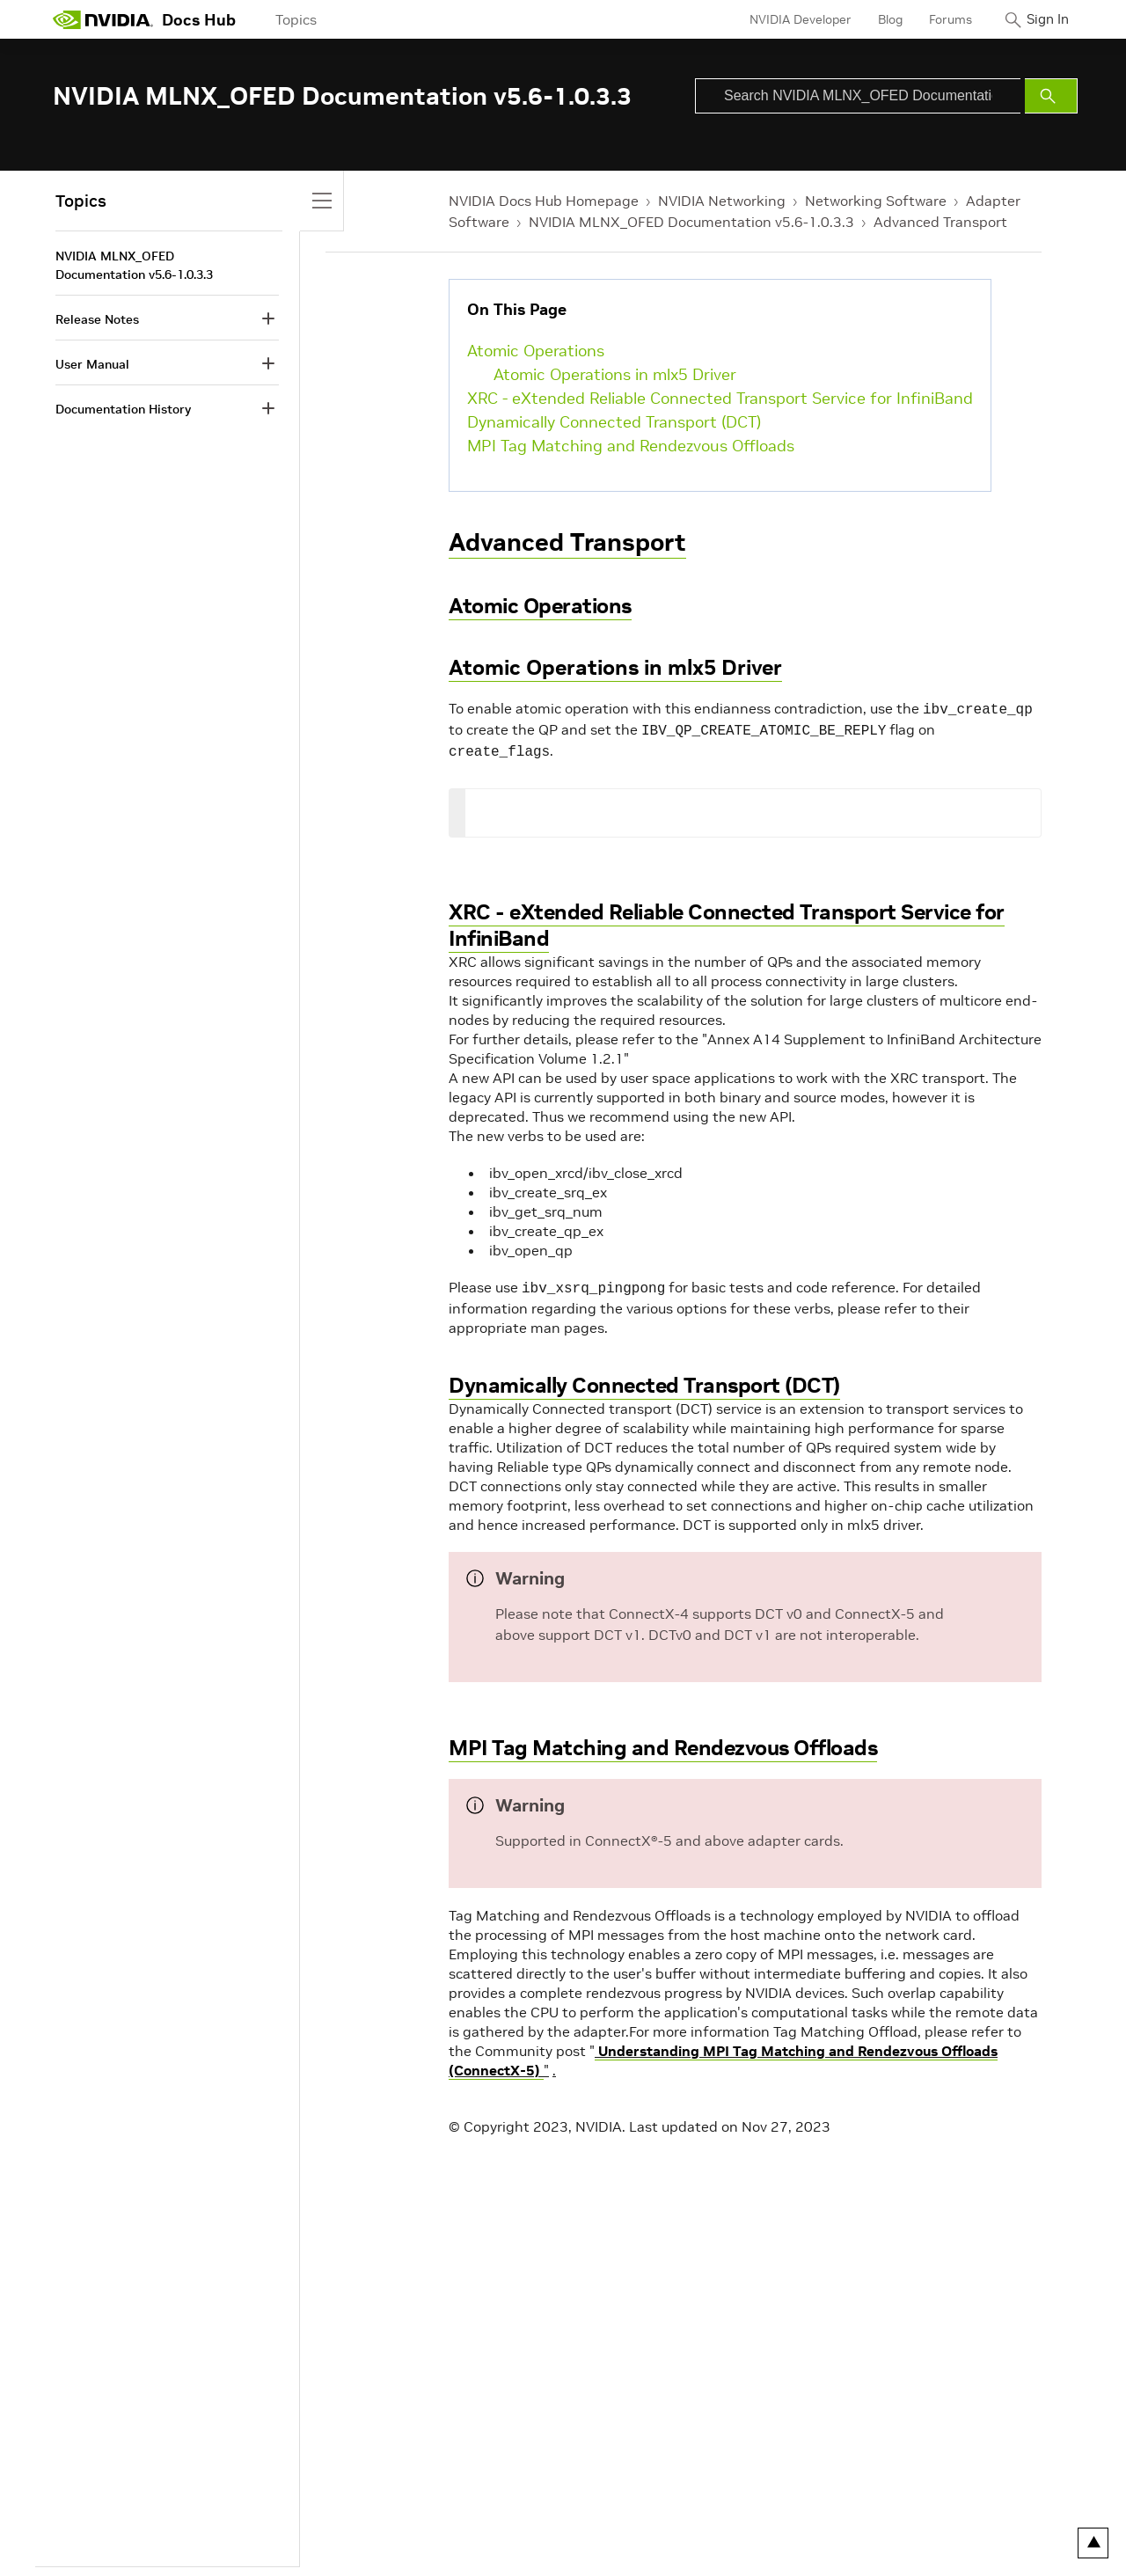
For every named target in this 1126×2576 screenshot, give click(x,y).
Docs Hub (199, 20)
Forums (935, 19)
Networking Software (876, 200)
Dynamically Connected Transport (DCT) (614, 422)
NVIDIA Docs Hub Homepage (544, 200)
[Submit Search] (1051, 95)
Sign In (1040, 19)
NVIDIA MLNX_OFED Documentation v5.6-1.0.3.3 (691, 222)
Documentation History (123, 409)
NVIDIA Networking (722, 200)
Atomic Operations (535, 350)
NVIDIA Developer (786, 19)
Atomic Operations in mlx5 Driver (615, 374)
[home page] (103, 19)
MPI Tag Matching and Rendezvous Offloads (630, 445)
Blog (875, 19)
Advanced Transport (940, 222)
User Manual (92, 364)
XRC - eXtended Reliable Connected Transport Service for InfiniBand (720, 398)
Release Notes (97, 319)
